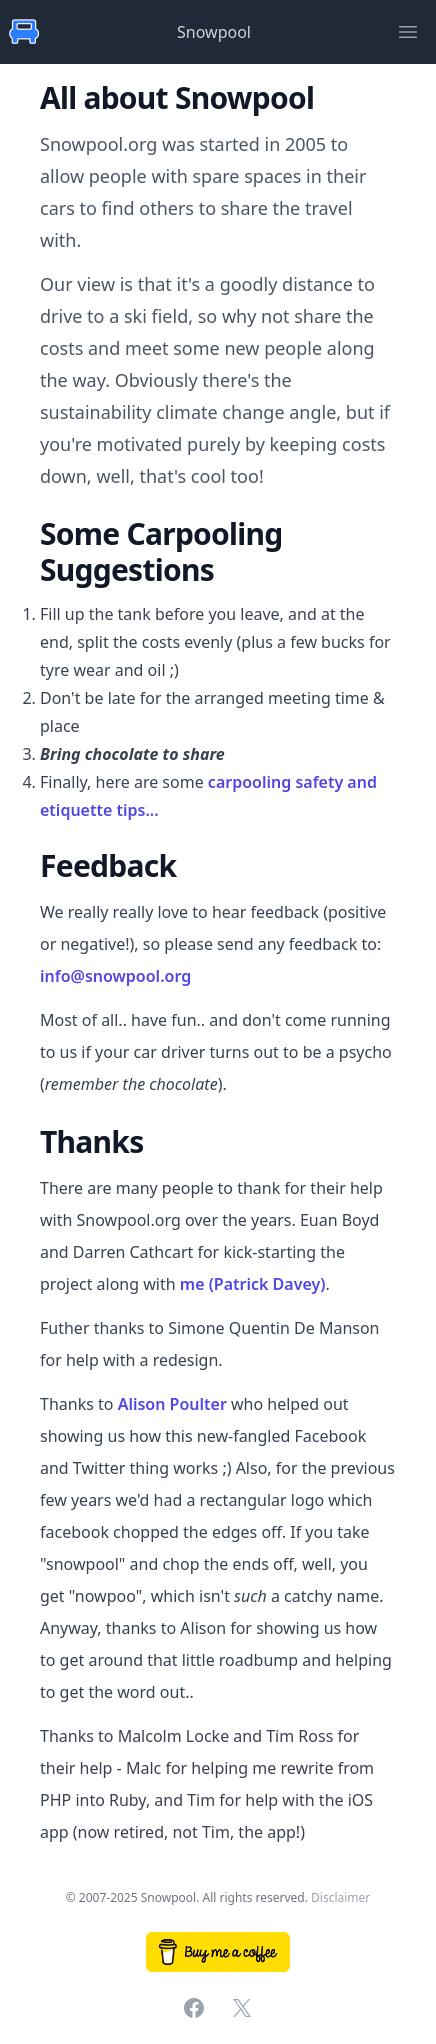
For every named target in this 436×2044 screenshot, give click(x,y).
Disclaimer (340, 1897)
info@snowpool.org (115, 976)
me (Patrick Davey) (253, 1284)
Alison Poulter (172, 1404)
